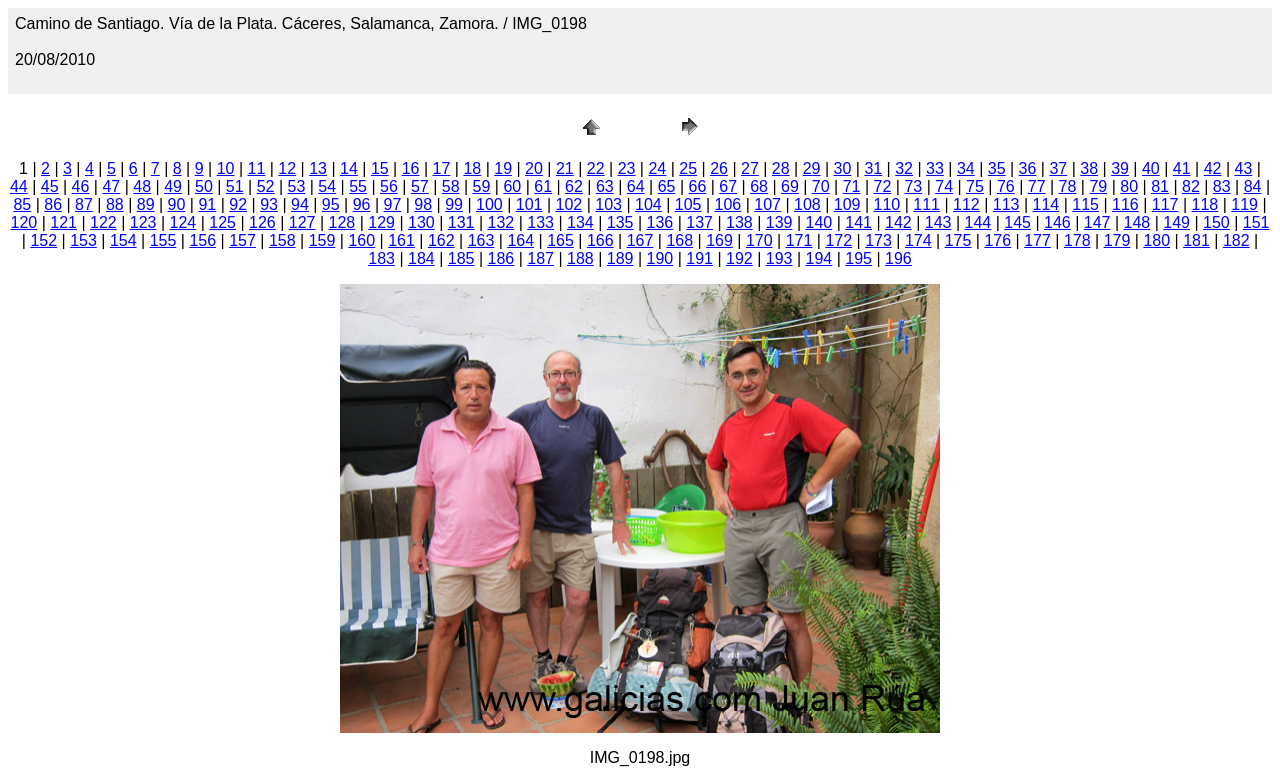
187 (540, 258)
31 (873, 168)
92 (238, 204)
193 (779, 258)
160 (361, 240)
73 (913, 186)
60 (512, 186)
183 (381, 258)
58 (451, 186)
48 (142, 186)
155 (163, 240)
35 (997, 168)
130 (421, 222)
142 (898, 222)
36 (1028, 168)
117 (1165, 204)
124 (183, 222)
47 (111, 186)
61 (543, 186)
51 (235, 186)
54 (327, 186)
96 (362, 204)
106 (728, 204)
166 (600, 240)
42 (1213, 168)
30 (843, 168)
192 (739, 258)
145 (1017, 222)
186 (501, 258)
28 (781, 168)
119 (1244, 204)
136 (660, 222)
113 (1006, 204)
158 (282, 240)
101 (529, 204)
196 (898, 258)
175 (958, 240)
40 (1151, 168)
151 (1256, 222)
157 (242, 240)
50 (204, 186)
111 (926, 204)
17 (442, 168)
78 (1068, 186)
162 (441, 240)
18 (472, 168)
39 (1120, 168)
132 (501, 222)
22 (596, 168)
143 (938, 222)
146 (1057, 222)
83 (1222, 186)
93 (269, 204)
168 (679, 240)
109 (847, 204)
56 (389, 186)
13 (318, 168)
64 (636, 186)
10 (226, 168)
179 (1117, 240)
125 (222, 222)
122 (103, 222)
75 (975, 186)
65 (667, 186)
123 (143, 222)
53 (297, 186)
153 (83, 240)
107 (767, 204)
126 (262, 222)
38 (1089, 168)
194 (819, 258)
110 (887, 204)
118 (1205, 204)
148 (1137, 222)
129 (381, 222)
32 (904, 168)
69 (790, 186)
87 (84, 204)
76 (1006, 186)
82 (1191, 186)
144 (978, 222)
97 (393, 204)
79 (1098, 186)
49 (173, 186)
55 (358, 186)
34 (966, 168)
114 (1046, 204)
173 (878, 240)
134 (580, 222)
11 (257, 168)
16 (411, 168)
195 (858, 258)
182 (1236, 240)
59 (482, 186)
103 (608, 204)
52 (266, 186)
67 (728, 186)
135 (620, 222)
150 (1216, 222)
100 (489, 204)
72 (883, 186)
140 (819, 222)
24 (657, 168)
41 (1182, 168)
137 (699, 222)
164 (520, 240)
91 (207, 204)
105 (688, 204)
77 (1037, 186)
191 (699, 258)
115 (1085, 204)
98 (423, 204)
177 (1037, 240)
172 (838, 240)
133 (540, 222)
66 (697, 186)
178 (1077, 240)
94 (300, 204)
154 (123, 240)
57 (420, 186)
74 (944, 186)
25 (688, 168)
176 (997, 240)
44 (19, 186)
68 (759, 186)
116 (1125, 204)
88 (115, 204)
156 (202, 240)
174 (918, 240)
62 (574, 186)
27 (750, 168)
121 (63, 222)
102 (569, 204)
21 (565, 168)
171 (799, 240)
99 (454, 204)
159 (322, 240)
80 (1129, 186)
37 (1058, 168)
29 (812, 168)
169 (719, 240)
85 (22, 204)
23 (627, 168)
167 (640, 240)
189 (620, 258)
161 (401, 240)
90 (177, 204)
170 (759, 240)
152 (43, 240)
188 (580, 258)
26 (719, 168)
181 (1196, 240)
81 (1160, 186)
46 (81, 186)
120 (24, 222)
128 (342, 222)
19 (503, 168)
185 (461, 258)
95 (331, 204)
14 (349, 168)
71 (852, 186)
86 (53, 204)
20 (534, 168)
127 (302, 222)
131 (461, 222)
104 (648, 204)
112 (966, 204)
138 (739, 222)
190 (660, 258)
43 (1244, 168)
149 (1176, 222)
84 (1253, 186)
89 (146, 204)
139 (779, 222)
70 (821, 186)
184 (421, 258)
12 (287, 168)
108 (807, 204)
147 (1097, 222)
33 (935, 168)
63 (605, 186)
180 (1156, 240)
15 (380, 168)
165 (560, 240)
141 (858, 222)
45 (50, 186)
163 (481, 240)
